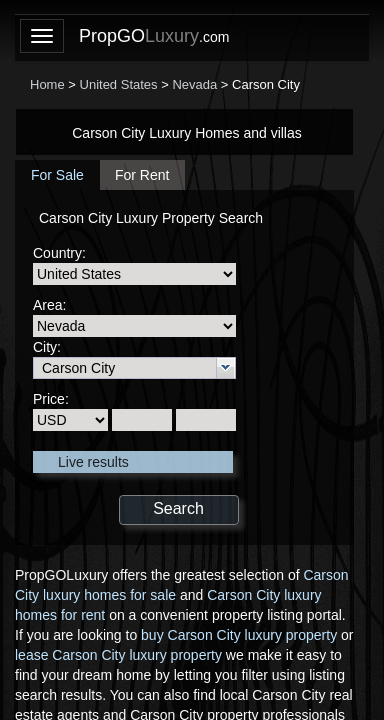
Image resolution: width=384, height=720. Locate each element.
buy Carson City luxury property (239, 635)
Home (47, 84)
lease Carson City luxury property (118, 655)
